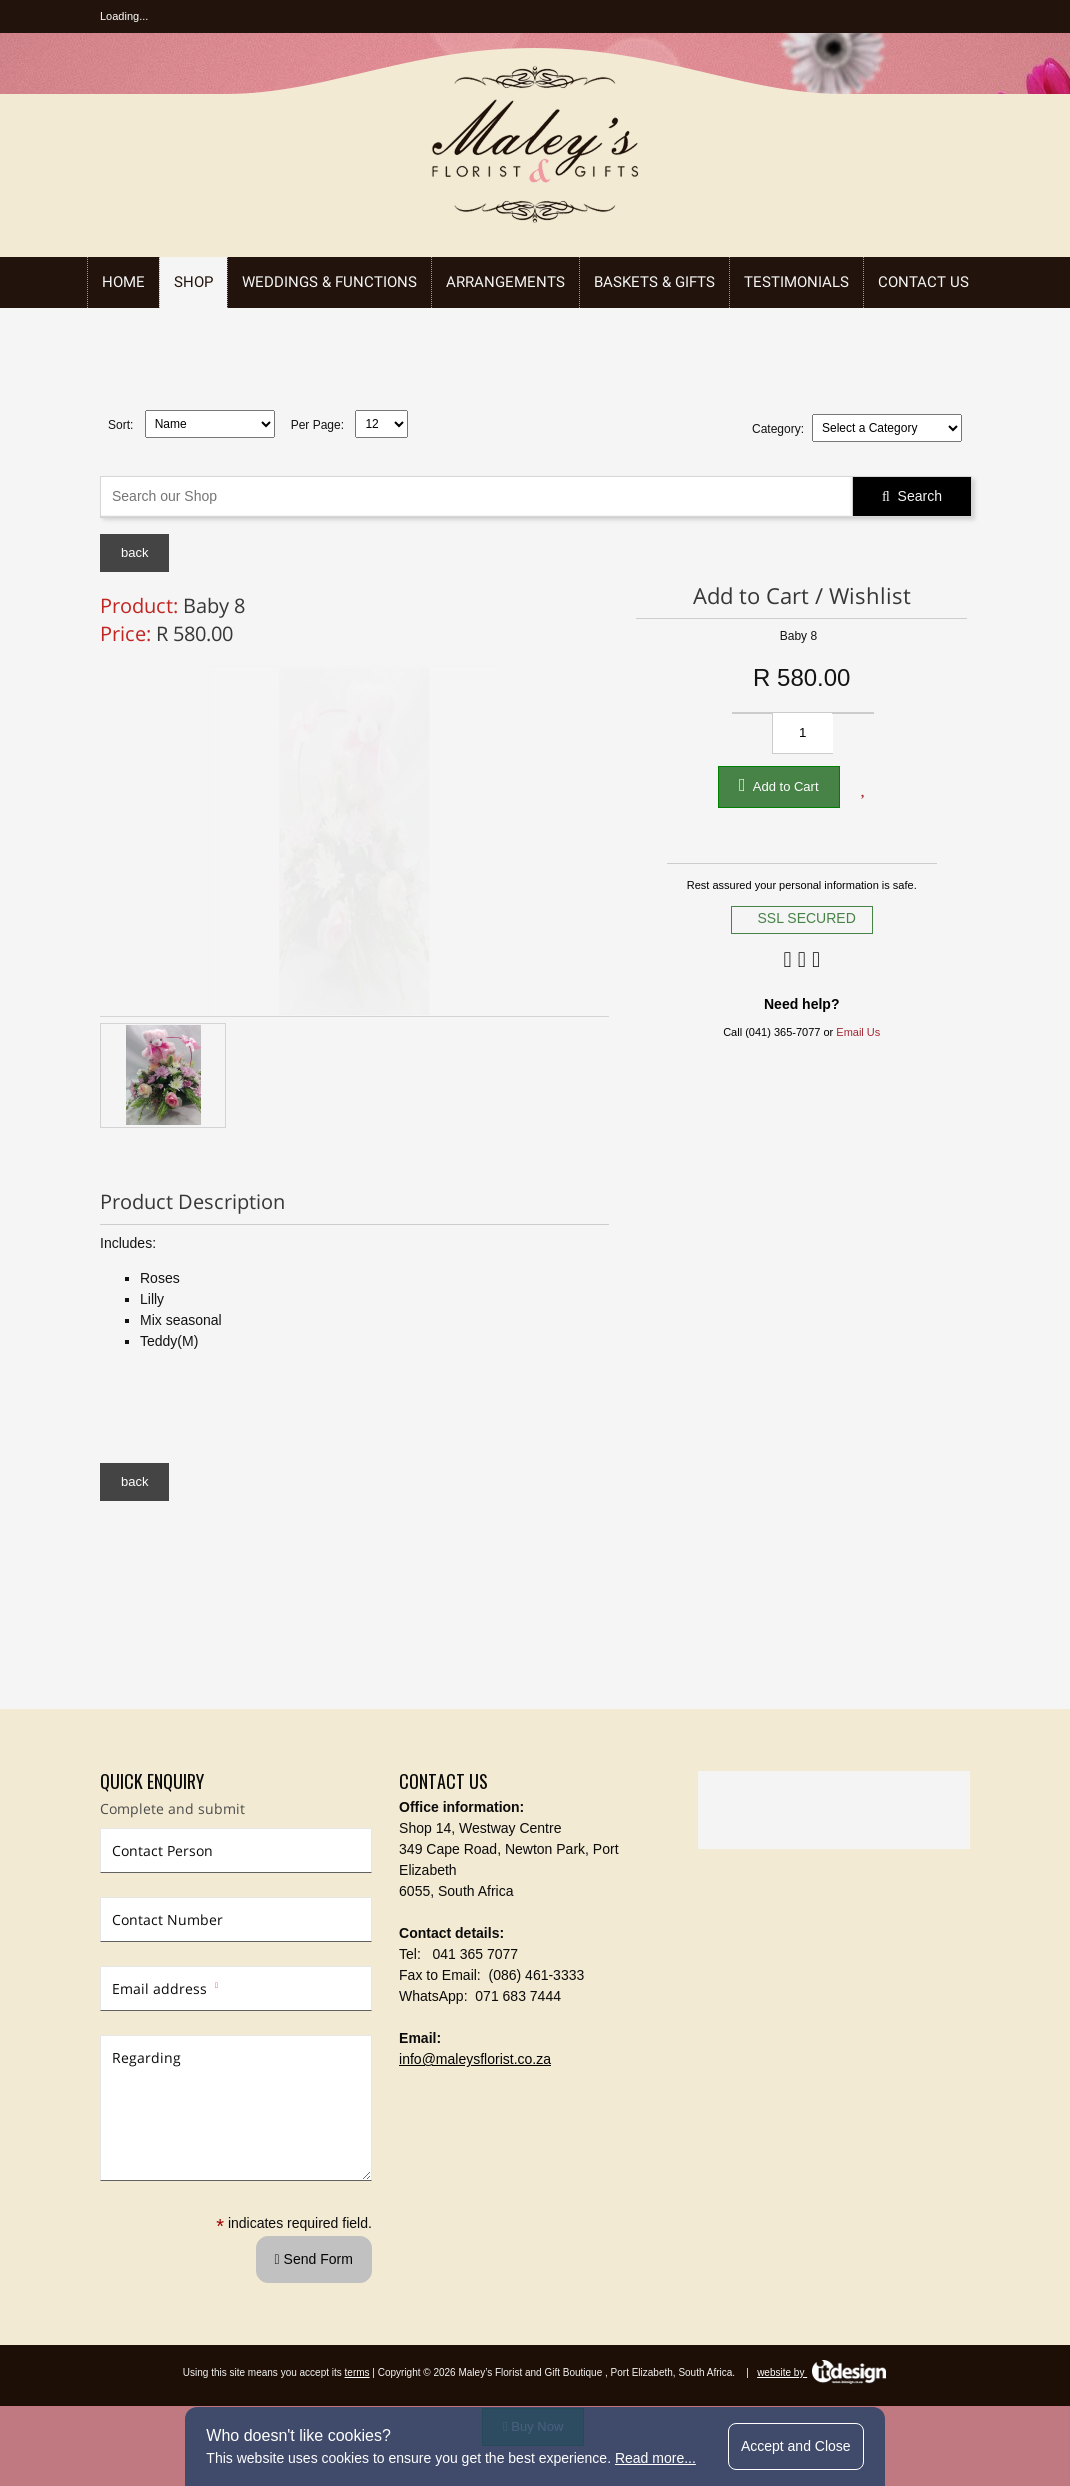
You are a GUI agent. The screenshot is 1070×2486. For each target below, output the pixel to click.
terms (357, 2372)
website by (822, 2372)
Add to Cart (779, 785)
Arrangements (505, 282)
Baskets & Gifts (654, 282)
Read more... (655, 2458)
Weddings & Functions (329, 282)
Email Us (858, 1032)
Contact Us (923, 282)
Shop (193, 282)
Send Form (314, 2259)
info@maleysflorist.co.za (475, 2059)
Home (123, 282)
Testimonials (796, 282)
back (134, 552)
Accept (796, 2446)
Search (912, 496)
